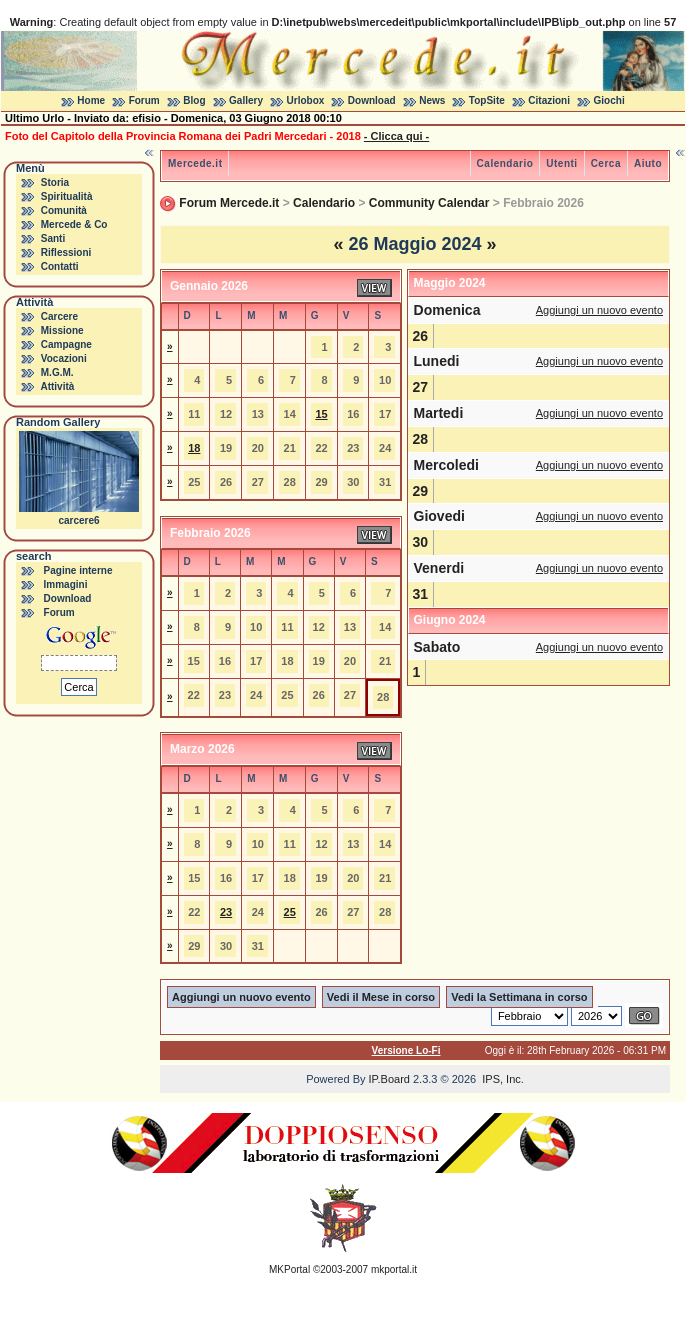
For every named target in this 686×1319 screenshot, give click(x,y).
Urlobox (306, 100)
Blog (194, 100)
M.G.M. (57, 372)
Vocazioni (64, 358)
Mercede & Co (74, 224)
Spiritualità (67, 196)
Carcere (59, 316)
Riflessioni (66, 252)
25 (290, 912)
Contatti (60, 266)
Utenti (561, 163)
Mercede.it (195, 163)
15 (321, 414)
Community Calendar (429, 203)
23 (226, 912)
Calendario (505, 163)
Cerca (606, 163)
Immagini (66, 584)
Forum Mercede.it (229, 203)
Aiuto (648, 163)
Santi (53, 238)
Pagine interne (78, 570)
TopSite (487, 100)
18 (194, 448)
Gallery (246, 100)
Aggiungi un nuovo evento (599, 310)
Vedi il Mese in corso (381, 997)
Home (91, 100)
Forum (144, 100)
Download (372, 100)
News (432, 100)
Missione (62, 330)
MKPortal (289, 1269)
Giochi (609, 100)
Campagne (66, 344)
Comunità (64, 210)
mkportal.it (394, 1269)
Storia (55, 182)
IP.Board (389, 1079)
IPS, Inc (501, 1079)
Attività (57, 386)
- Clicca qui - (396, 136)
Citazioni (549, 100)
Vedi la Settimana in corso (519, 997)
